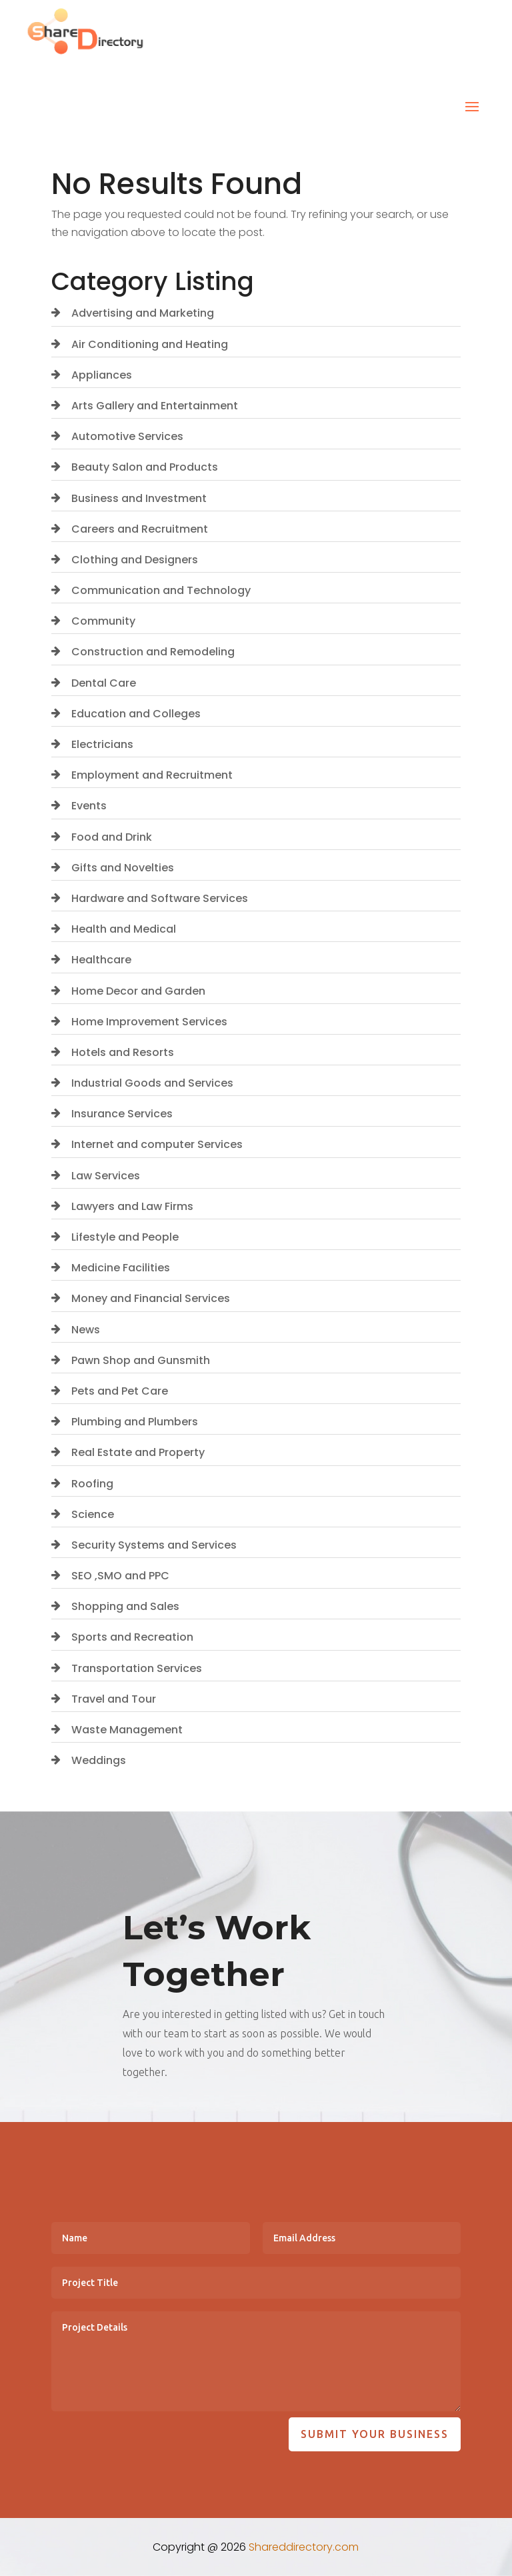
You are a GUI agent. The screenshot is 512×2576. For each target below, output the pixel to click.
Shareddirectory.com (304, 2547)
